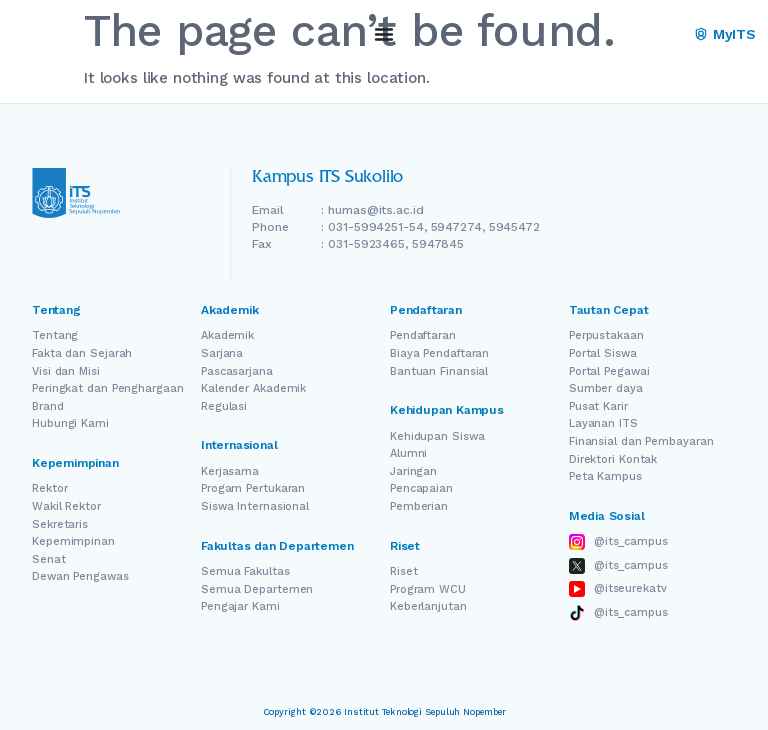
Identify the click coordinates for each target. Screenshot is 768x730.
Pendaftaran (423, 335)
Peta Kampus (605, 476)
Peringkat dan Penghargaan (108, 388)
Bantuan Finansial (439, 371)
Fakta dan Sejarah (82, 353)
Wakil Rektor (66, 506)
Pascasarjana (237, 371)
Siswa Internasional (255, 506)
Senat (49, 559)
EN (643, 34)
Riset (404, 571)
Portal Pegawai (609, 371)
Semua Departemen (257, 589)
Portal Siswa (603, 353)
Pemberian (419, 506)
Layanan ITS (603, 423)
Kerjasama (230, 471)
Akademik (227, 335)
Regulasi (224, 406)
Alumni (408, 453)
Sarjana (222, 353)
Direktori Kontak (613, 459)
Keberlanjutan (428, 606)
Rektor (49, 488)
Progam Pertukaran (253, 488)
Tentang (55, 335)
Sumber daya (606, 388)
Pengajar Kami (240, 606)
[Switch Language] (672, 35)
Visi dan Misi (66, 371)
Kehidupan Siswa (437, 436)
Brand (48, 406)
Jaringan (413, 471)
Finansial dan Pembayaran (641, 441)
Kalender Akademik (253, 388)
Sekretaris (60, 524)
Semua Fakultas (245, 571)
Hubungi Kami (70, 423)
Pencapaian (421, 488)
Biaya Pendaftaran (439, 353)
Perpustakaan (606, 335)
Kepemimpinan (73, 541)
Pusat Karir (598, 406)
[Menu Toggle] (384, 34)
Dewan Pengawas (80, 576)
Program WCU (428, 589)
